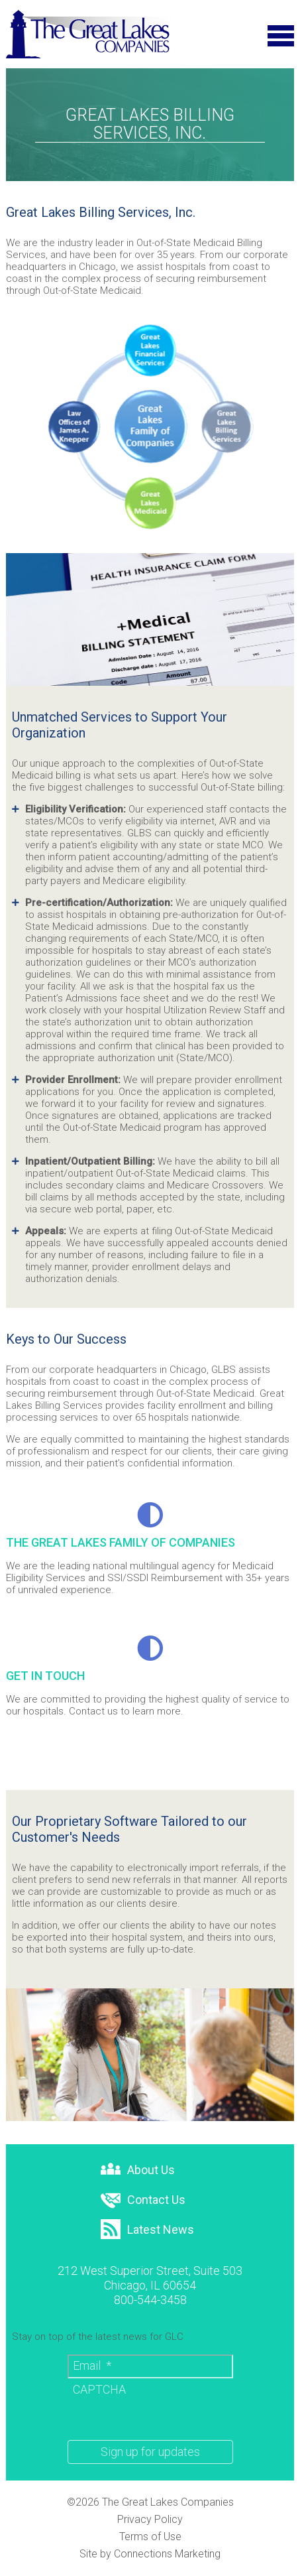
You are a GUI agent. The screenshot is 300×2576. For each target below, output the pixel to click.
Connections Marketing (167, 2553)
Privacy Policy (150, 2519)
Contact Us (143, 2201)
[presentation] (168, 2404)
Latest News (147, 2230)
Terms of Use (150, 2537)
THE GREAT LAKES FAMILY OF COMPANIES (120, 1542)
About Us (138, 2170)
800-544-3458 (150, 2300)
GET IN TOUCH (45, 1676)
